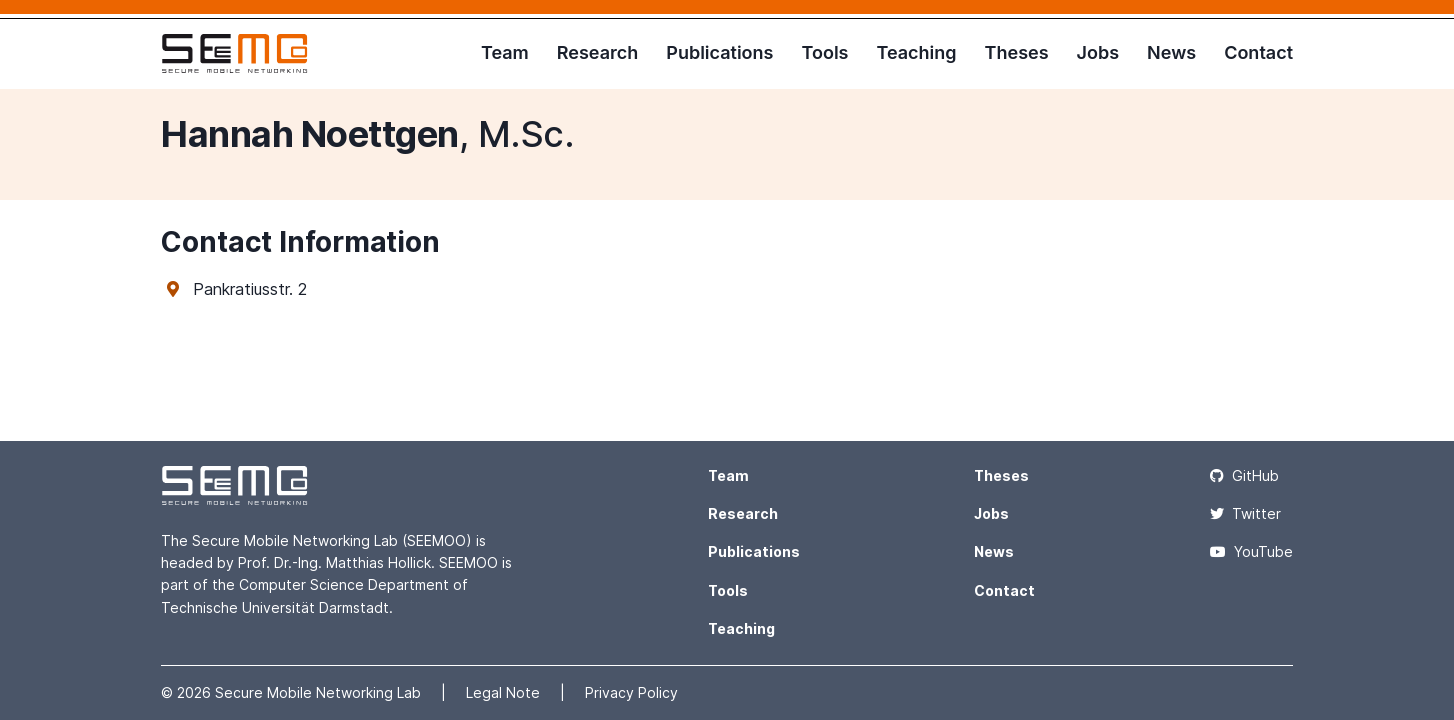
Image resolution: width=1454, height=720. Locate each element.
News (1171, 52)
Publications (719, 52)
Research (597, 52)
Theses (1017, 52)
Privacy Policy (631, 692)
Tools (824, 52)
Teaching (916, 52)
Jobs (1098, 52)
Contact (1258, 52)
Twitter (1245, 513)
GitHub (1244, 475)
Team (505, 52)
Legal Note (505, 692)
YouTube (1251, 551)
